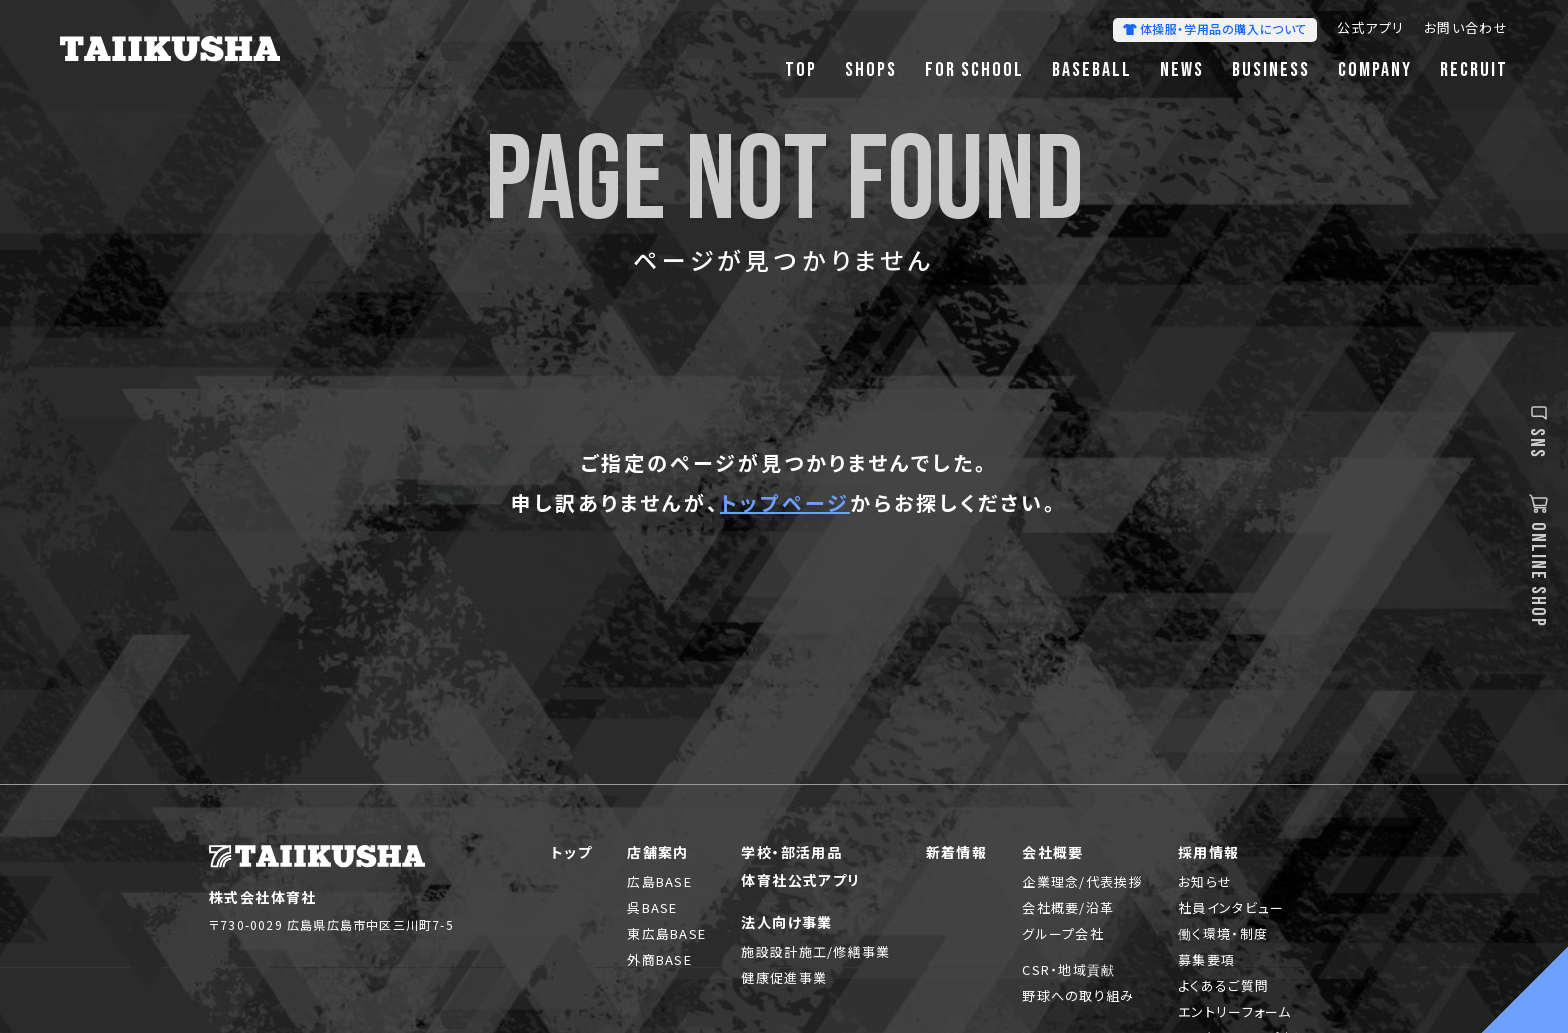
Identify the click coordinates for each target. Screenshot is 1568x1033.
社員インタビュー (1231, 907)
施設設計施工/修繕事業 (815, 951)
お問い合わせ (1466, 29)
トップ (571, 852)
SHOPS (871, 70)
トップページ (785, 502)
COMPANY (1375, 70)
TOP (801, 70)
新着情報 (957, 852)
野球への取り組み (1078, 995)
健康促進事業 (784, 977)
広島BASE (659, 881)
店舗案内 (658, 852)
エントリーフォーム (1235, 1011)
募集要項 (1206, 959)
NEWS (1182, 70)
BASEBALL (1092, 70)
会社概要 (1053, 852)
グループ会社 (1063, 933)
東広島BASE (666, 933)
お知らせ (1205, 881)
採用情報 (1209, 852)
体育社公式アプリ (800, 880)
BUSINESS (1271, 70)
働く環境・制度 (1223, 933)
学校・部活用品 (791, 852)
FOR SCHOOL (974, 70)
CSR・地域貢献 (1068, 969)
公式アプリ (1371, 29)
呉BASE (652, 907)
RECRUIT (1474, 70)
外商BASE (659, 959)
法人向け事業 (786, 922)
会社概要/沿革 (1068, 907)
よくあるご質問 (1223, 985)
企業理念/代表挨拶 (1082, 881)
